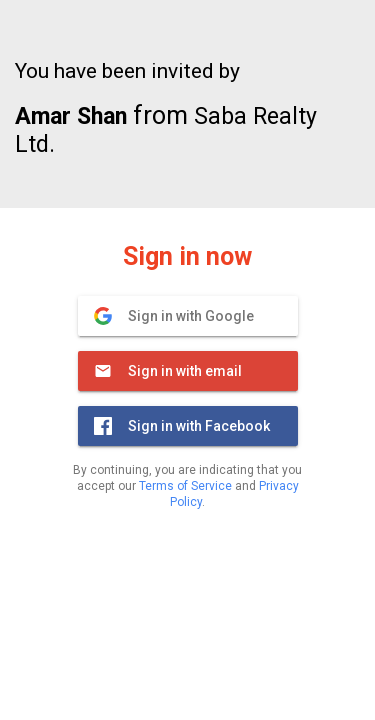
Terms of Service (185, 486)
